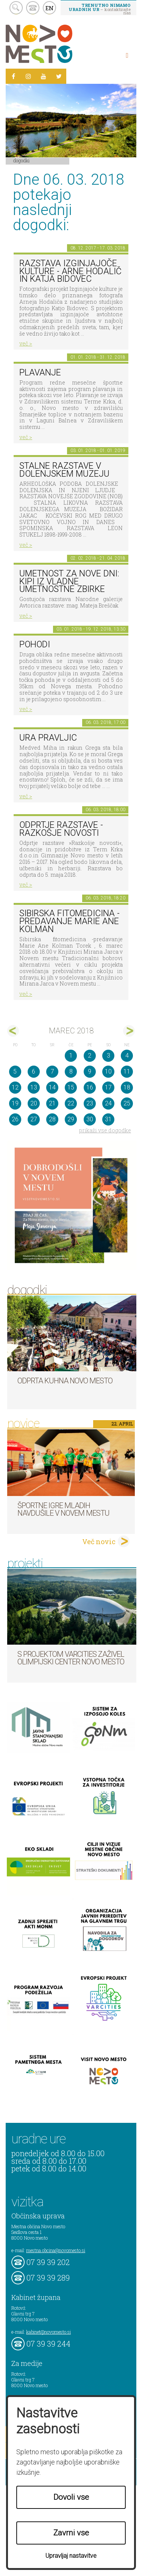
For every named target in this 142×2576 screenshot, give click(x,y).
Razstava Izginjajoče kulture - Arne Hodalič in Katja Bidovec (70, 271)
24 (108, 1103)
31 (108, 1119)
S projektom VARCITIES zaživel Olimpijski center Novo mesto (70, 1658)
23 (89, 1103)
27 (33, 1119)
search (16, 7)
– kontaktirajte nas (100, 8)
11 (126, 1071)
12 (15, 1087)
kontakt (32, 7)
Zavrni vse (71, 2532)
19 (15, 1103)
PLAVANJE (40, 372)
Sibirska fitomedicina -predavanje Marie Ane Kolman (69, 921)
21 (52, 1103)
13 (33, 1087)
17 (108, 1087)
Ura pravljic (48, 738)
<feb (13, 1031)
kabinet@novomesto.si (48, 2332)
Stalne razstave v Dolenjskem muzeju (64, 470)
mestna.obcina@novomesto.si (55, 2250)
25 (126, 1103)
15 (70, 1087)
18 (126, 1087)
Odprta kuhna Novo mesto (64, 1380)
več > (25, 343)
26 (15, 1119)
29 (70, 1119)
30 (89, 1119)
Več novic (98, 1541)
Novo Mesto (57, 44)
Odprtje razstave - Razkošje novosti (61, 829)
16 (89, 1087)
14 (52, 1087)
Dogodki (21, 160)
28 (52, 1119)
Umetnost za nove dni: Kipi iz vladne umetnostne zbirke (69, 581)
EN (49, 8)
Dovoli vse (71, 2497)
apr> (129, 1031)
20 (33, 1103)
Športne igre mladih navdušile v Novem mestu (63, 1509)
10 (108, 1071)
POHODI (34, 644)
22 (70, 1103)
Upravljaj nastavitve (71, 2555)
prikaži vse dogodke (105, 1130)
